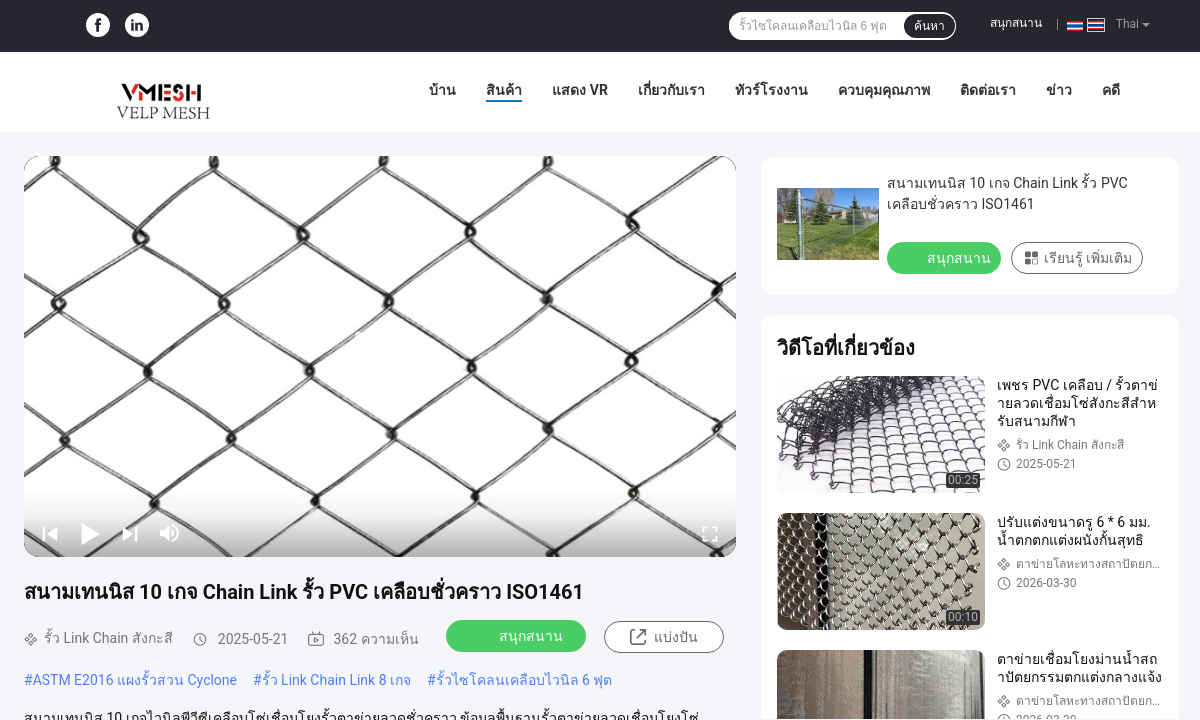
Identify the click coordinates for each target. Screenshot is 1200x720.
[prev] (50, 533)
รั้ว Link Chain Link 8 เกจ (336, 680)
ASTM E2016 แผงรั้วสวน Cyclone (135, 680)
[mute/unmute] (170, 533)
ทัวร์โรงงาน (771, 90)
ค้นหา (929, 26)
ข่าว (1059, 90)
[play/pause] (90, 533)
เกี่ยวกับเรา (671, 90)
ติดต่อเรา (988, 90)
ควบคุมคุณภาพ (884, 90)
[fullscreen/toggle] (710, 533)
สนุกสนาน (1016, 23)
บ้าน (442, 90)
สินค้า (504, 90)
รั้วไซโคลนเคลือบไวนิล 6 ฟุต (524, 680)
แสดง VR (580, 90)
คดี (1111, 90)
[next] (130, 533)
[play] (380, 356)
